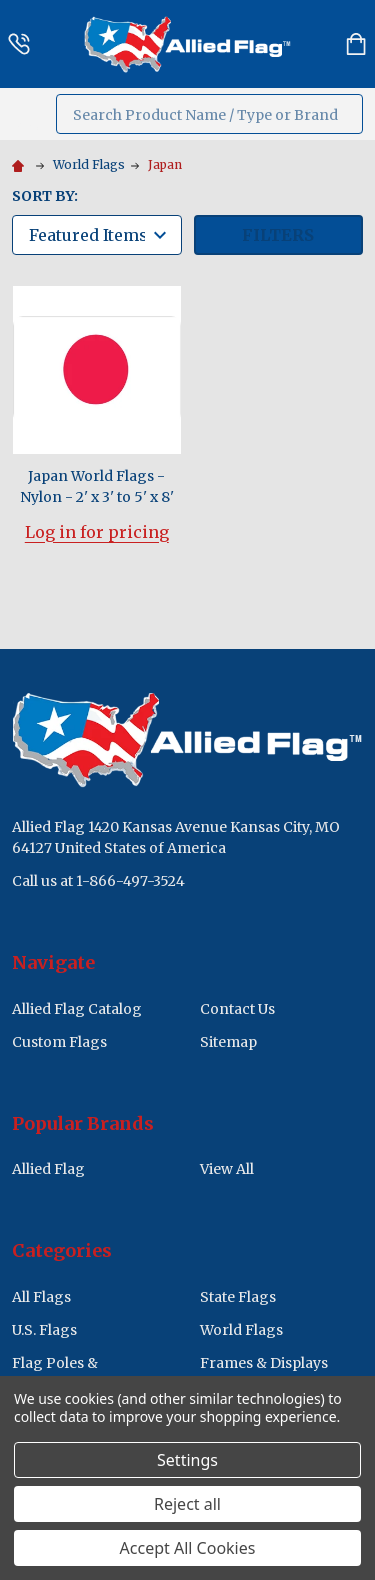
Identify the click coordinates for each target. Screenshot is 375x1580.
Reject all (187, 1504)
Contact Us (237, 1009)
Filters (278, 235)
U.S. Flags (44, 1330)
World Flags (241, 1330)
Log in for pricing (97, 532)
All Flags (41, 1297)
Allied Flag (48, 1169)
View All (227, 1169)
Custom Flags (59, 1042)
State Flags (238, 1297)
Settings (187, 1460)
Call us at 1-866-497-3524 (98, 881)
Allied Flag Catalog (77, 1009)
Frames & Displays (264, 1363)
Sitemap (228, 1042)
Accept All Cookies (188, 1548)
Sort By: (45, 196)
